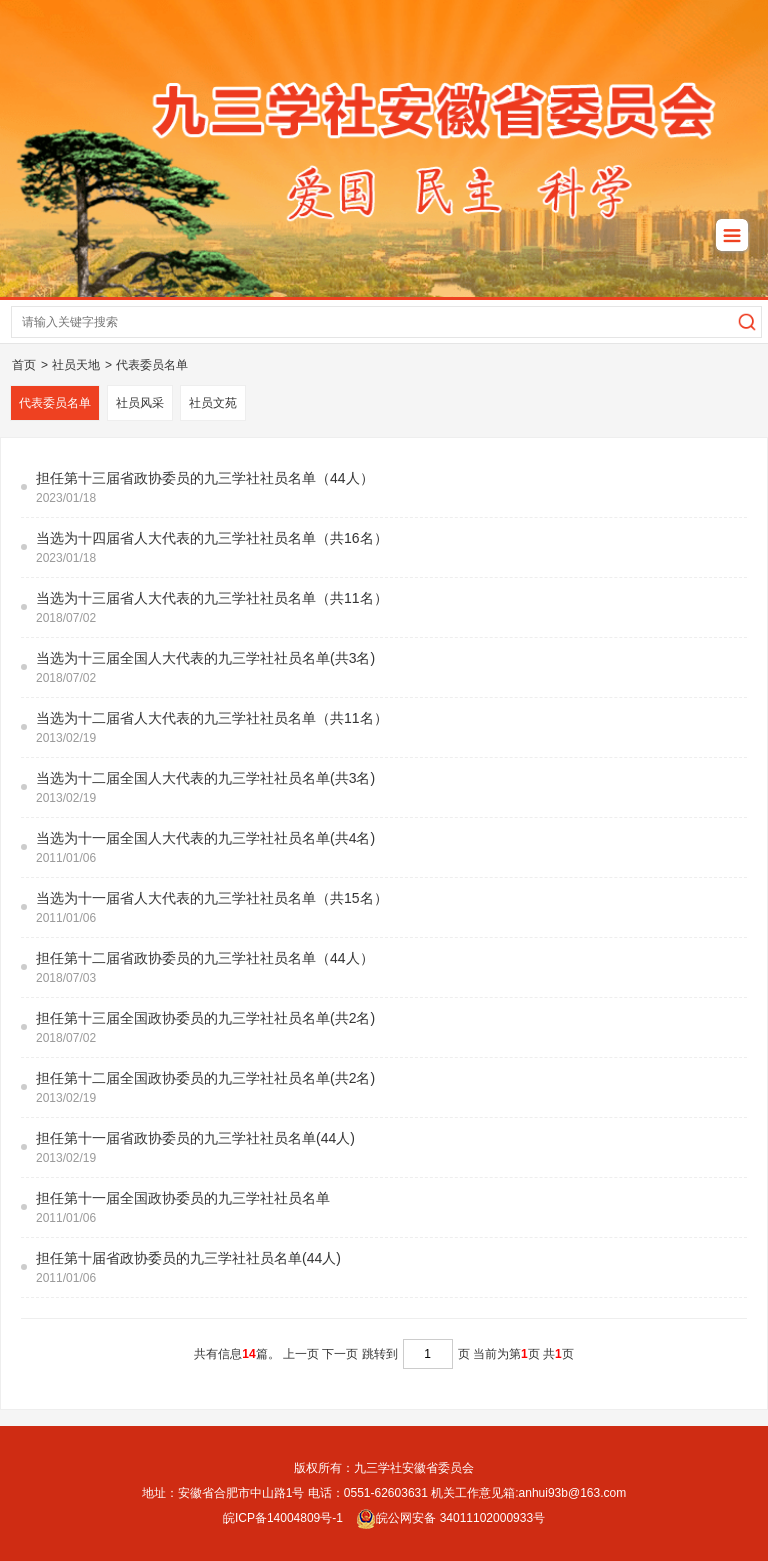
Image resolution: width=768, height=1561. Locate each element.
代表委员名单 (152, 365)
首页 (24, 365)
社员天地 (76, 365)
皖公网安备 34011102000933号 (450, 1518)
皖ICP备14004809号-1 (283, 1518)
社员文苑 (213, 403)
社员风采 (140, 403)
